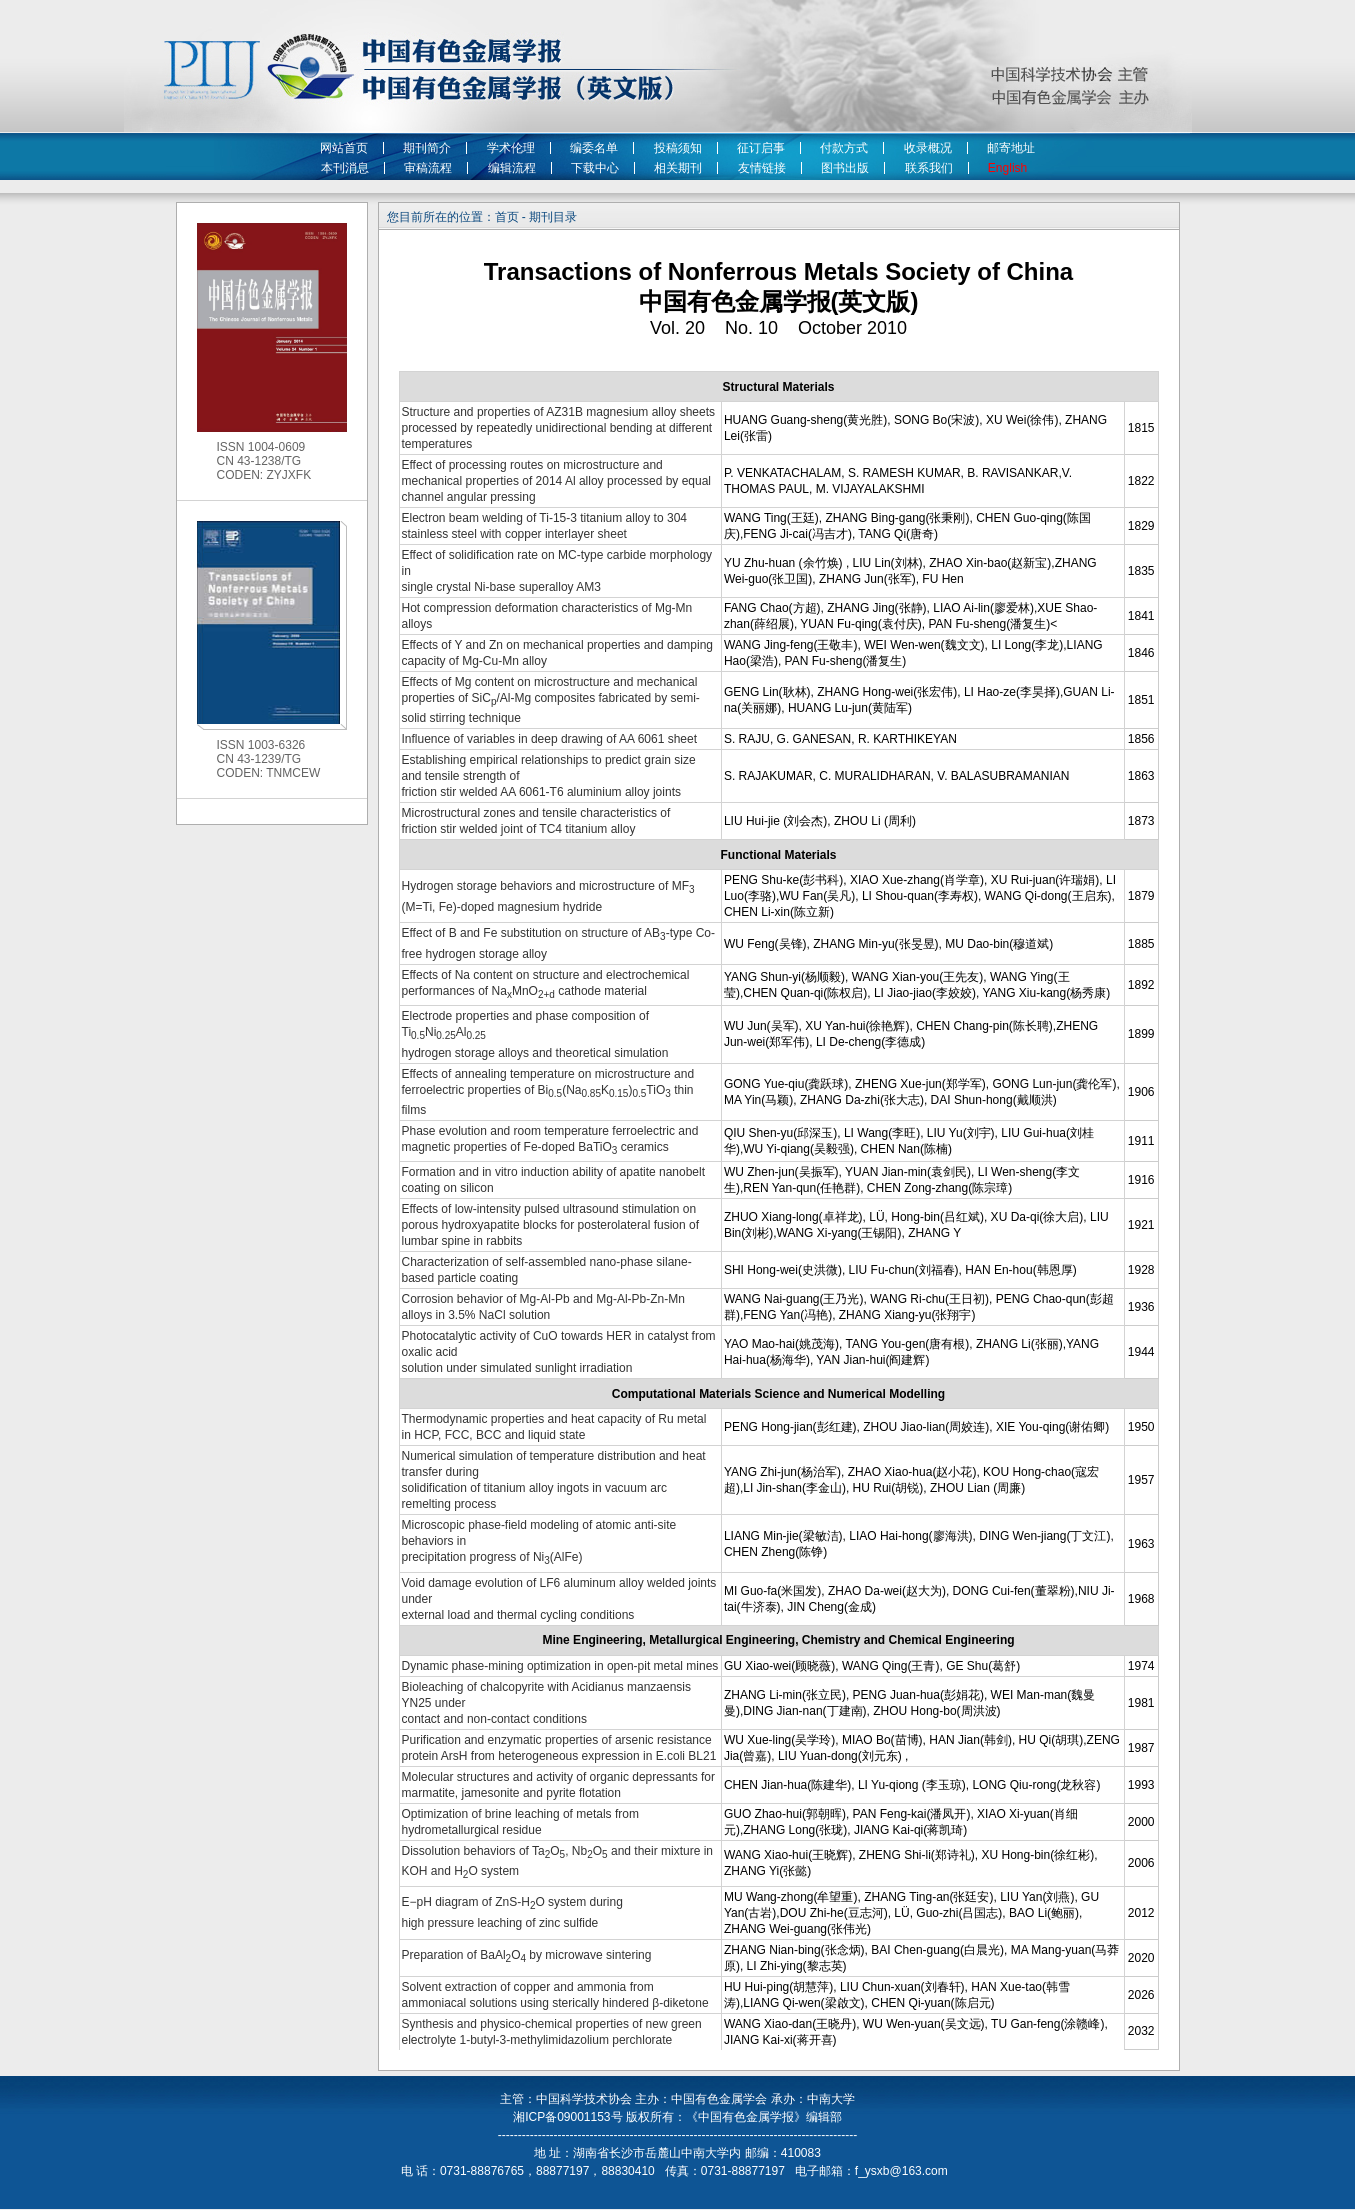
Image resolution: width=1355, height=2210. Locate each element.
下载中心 (595, 168)
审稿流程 (428, 168)
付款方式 (844, 148)
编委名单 (594, 148)
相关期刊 (678, 168)
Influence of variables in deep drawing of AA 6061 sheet (550, 739)
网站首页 (344, 148)
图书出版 (845, 168)
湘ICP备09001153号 (567, 2117)
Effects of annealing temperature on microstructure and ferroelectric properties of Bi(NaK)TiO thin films (548, 1092)
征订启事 (761, 148)
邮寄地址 (1011, 148)
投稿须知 (678, 148)
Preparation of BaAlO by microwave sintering (527, 1955)
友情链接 (762, 168)
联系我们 (929, 168)
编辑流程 (512, 168)
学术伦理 (511, 148)
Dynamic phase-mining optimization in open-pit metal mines (560, 1666)
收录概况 (928, 148)
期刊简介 (427, 148)
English (1011, 168)
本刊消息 (345, 168)
